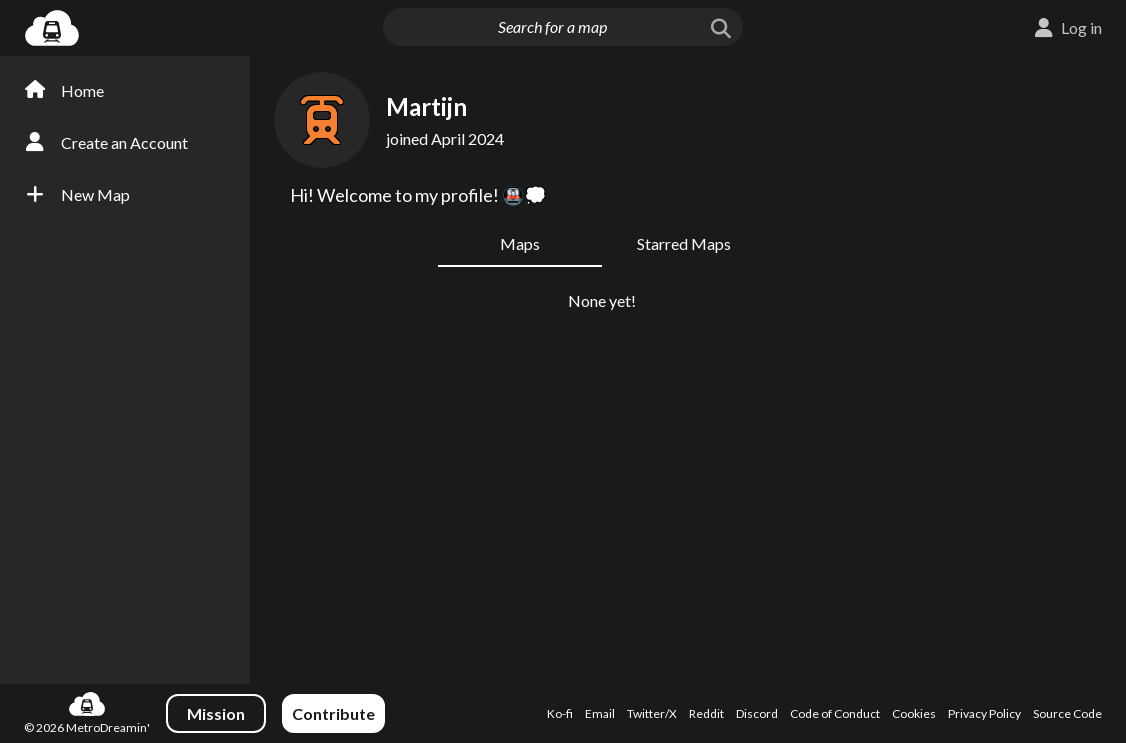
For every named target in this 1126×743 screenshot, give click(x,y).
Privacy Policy (984, 713)
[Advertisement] (1032, 378)
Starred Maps (684, 243)
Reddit (706, 713)
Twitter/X (652, 713)
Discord (757, 713)
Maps (520, 243)
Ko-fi (560, 713)
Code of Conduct (835, 713)
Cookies (914, 713)
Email (600, 713)
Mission (216, 713)
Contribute (333, 713)
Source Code (1067, 713)
